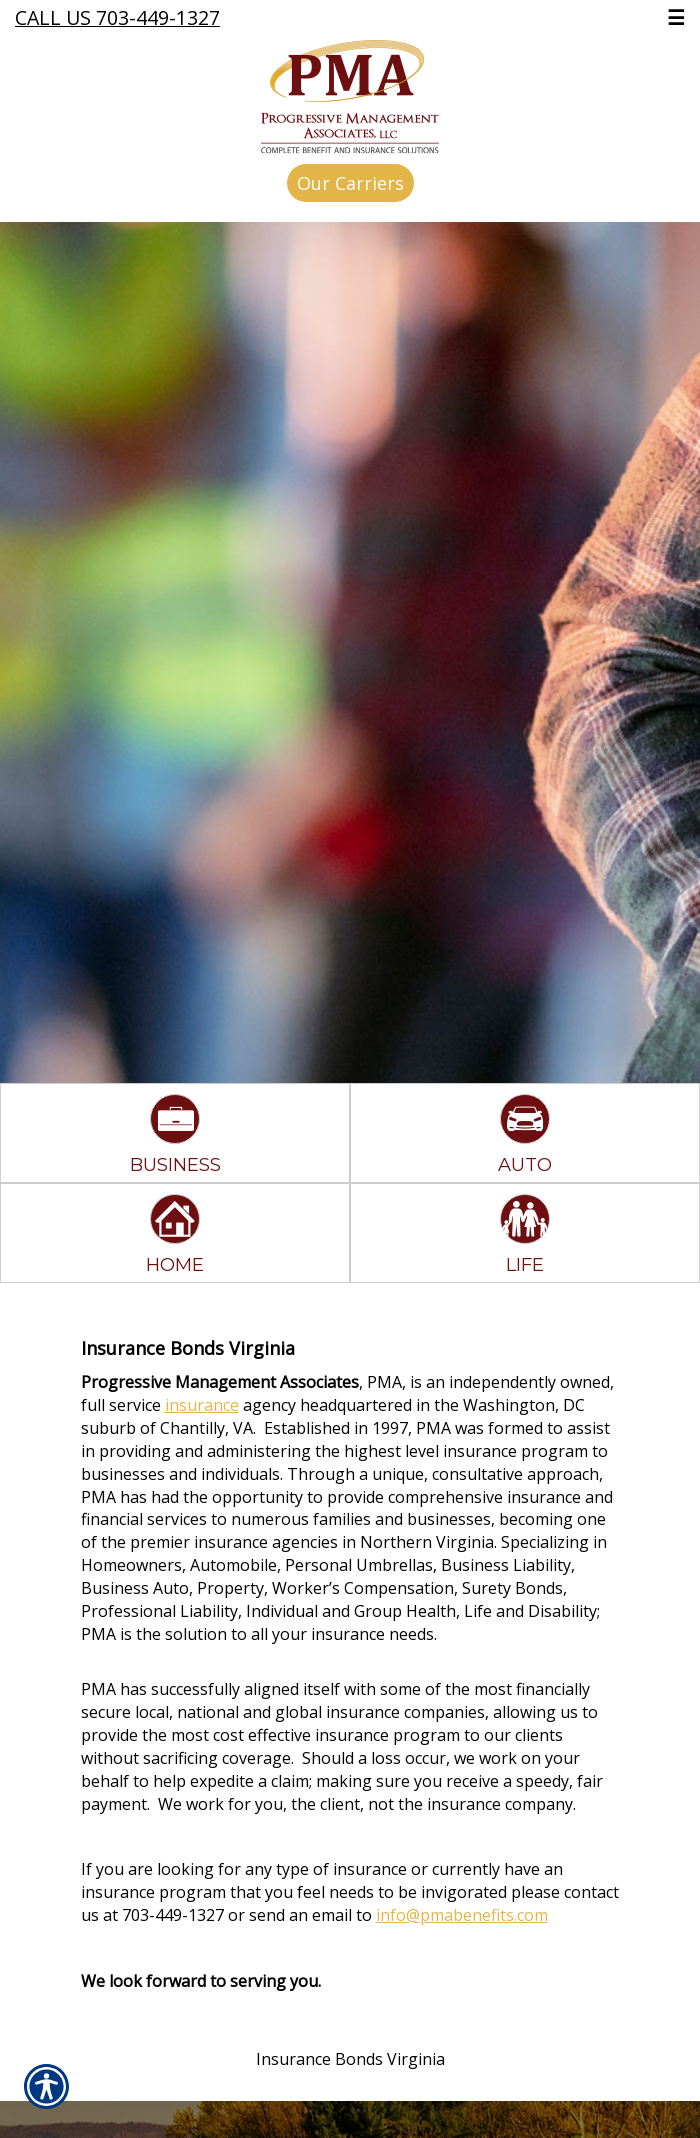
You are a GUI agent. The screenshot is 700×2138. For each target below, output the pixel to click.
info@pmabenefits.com (462, 1915)
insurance (202, 1405)
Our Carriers (350, 183)
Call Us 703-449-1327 (117, 17)
